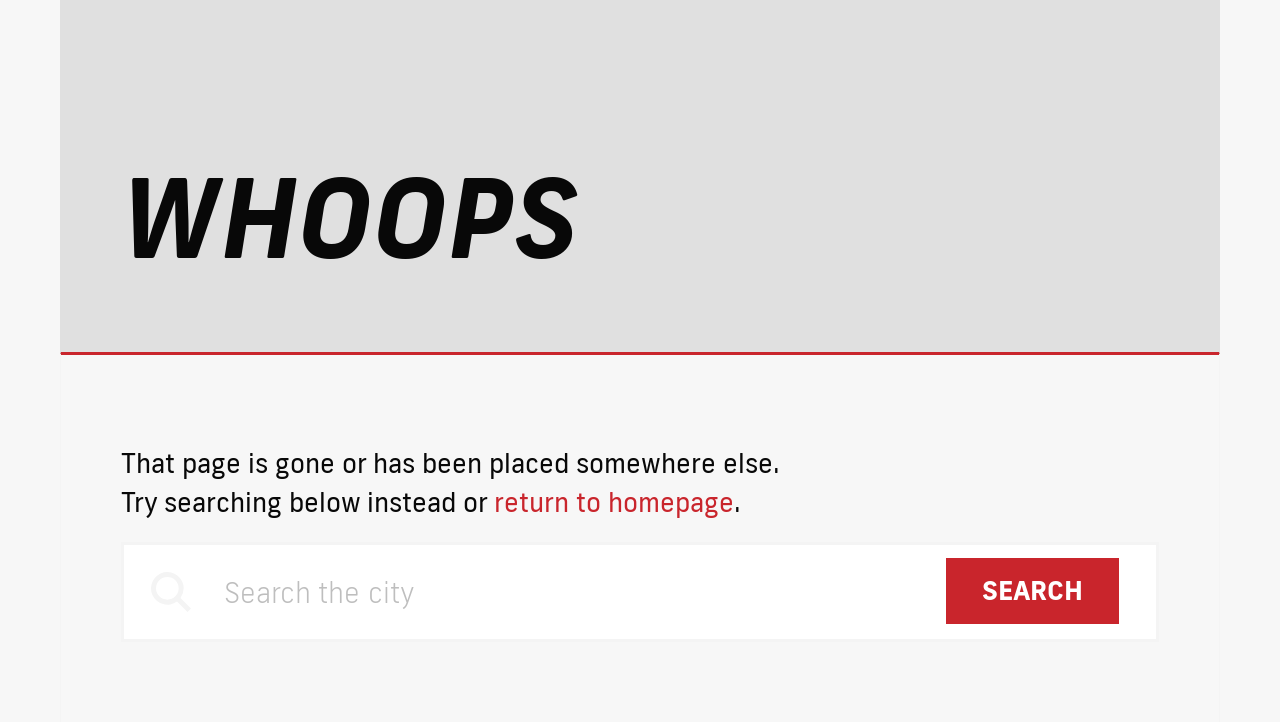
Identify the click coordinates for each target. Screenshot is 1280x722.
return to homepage (614, 502)
